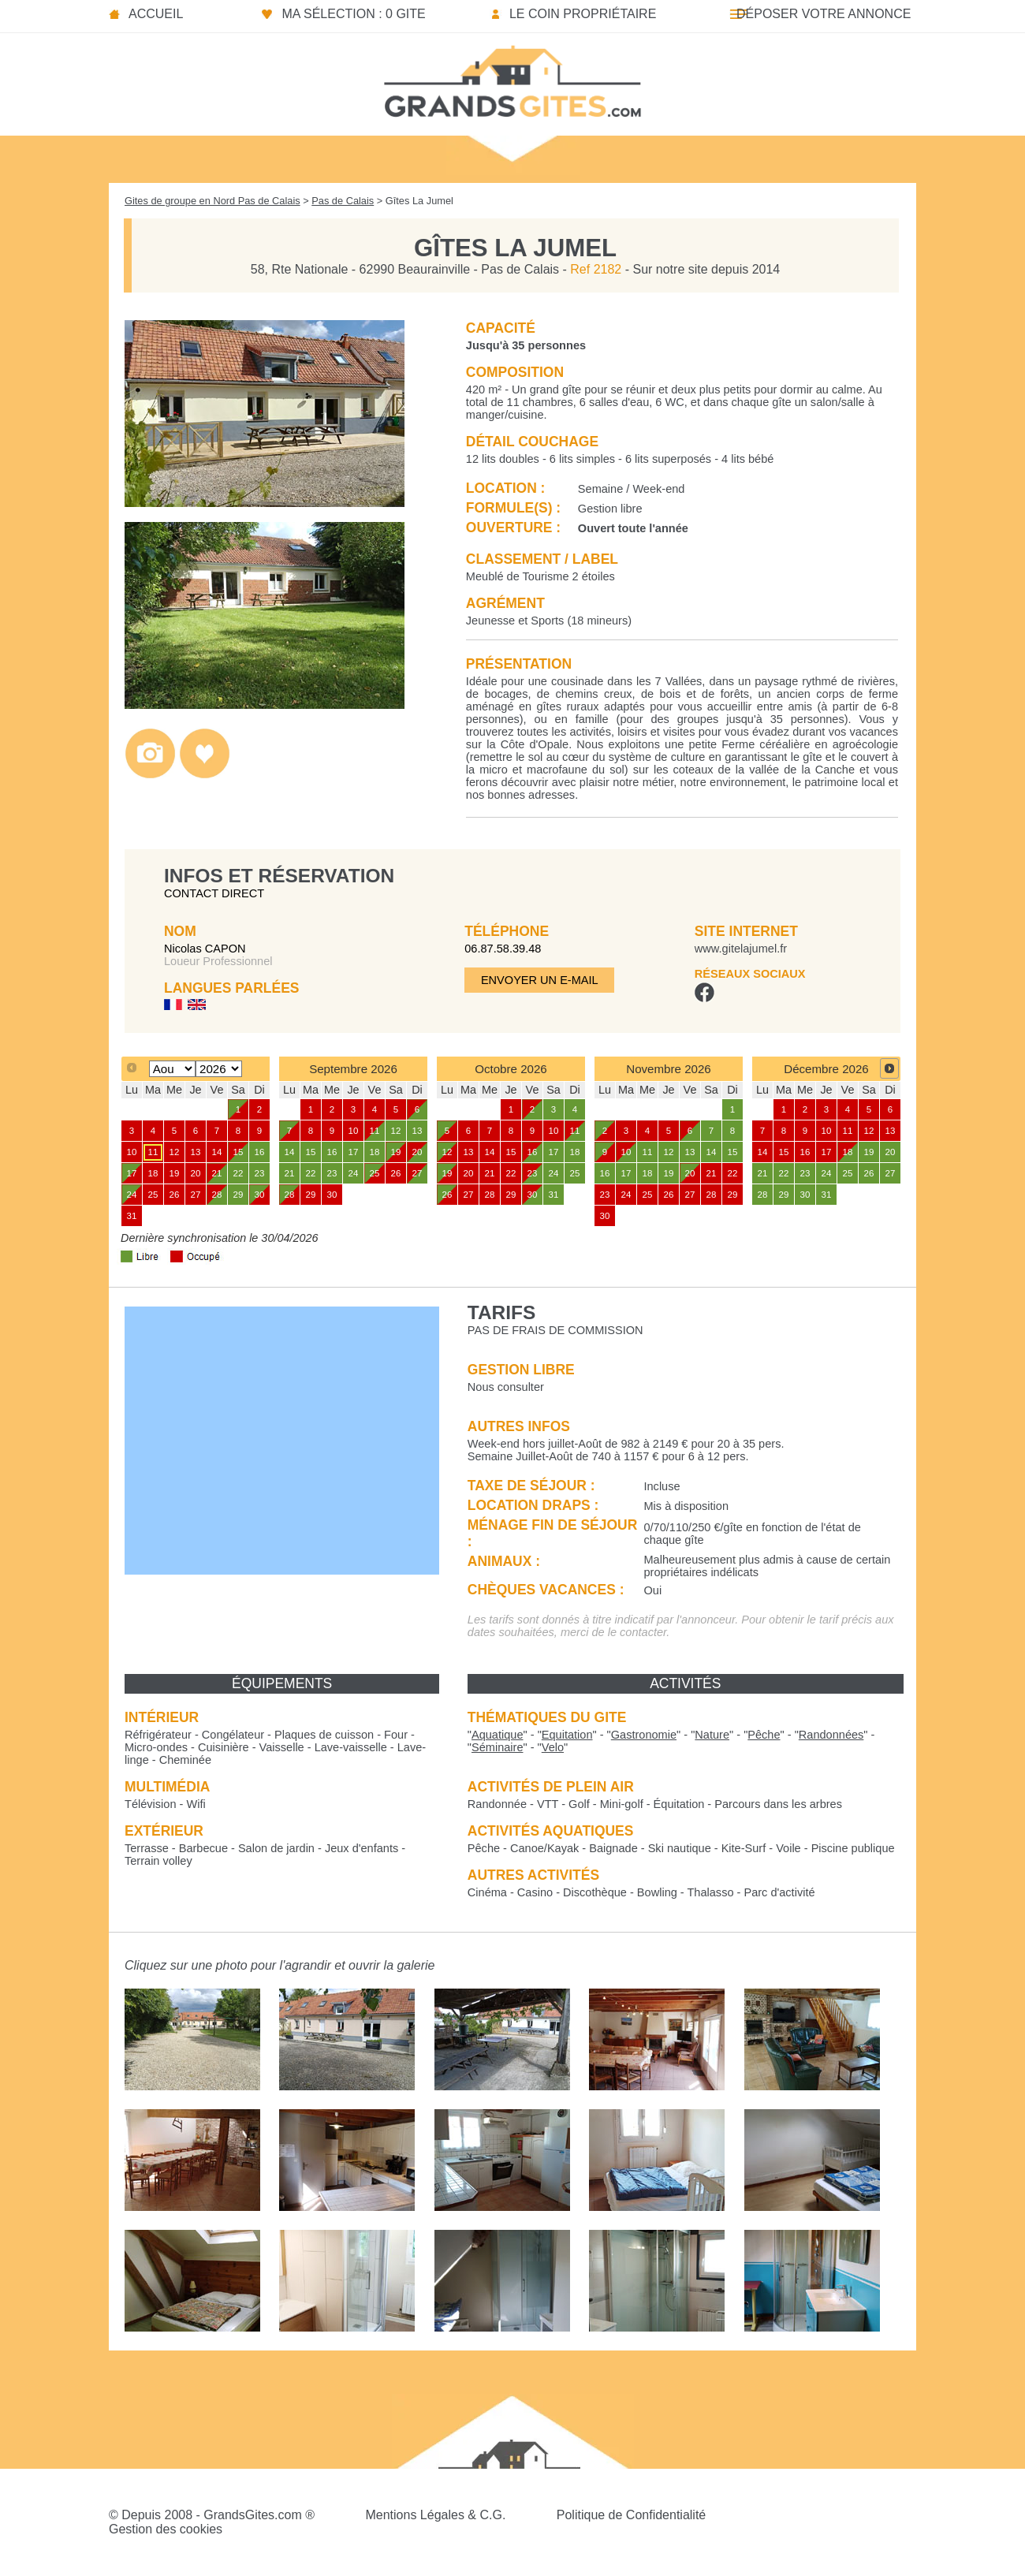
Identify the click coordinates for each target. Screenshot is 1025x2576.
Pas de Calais (342, 201)
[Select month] (172, 1069)
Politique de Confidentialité (631, 2515)
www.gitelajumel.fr (741, 948)
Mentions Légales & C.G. (435, 2515)
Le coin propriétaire (582, 14)
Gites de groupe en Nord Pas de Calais (212, 201)
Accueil (156, 14)
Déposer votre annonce (823, 14)
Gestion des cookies (165, 2529)
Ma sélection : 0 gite (353, 14)
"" (497, 1734)
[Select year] (219, 1069)
